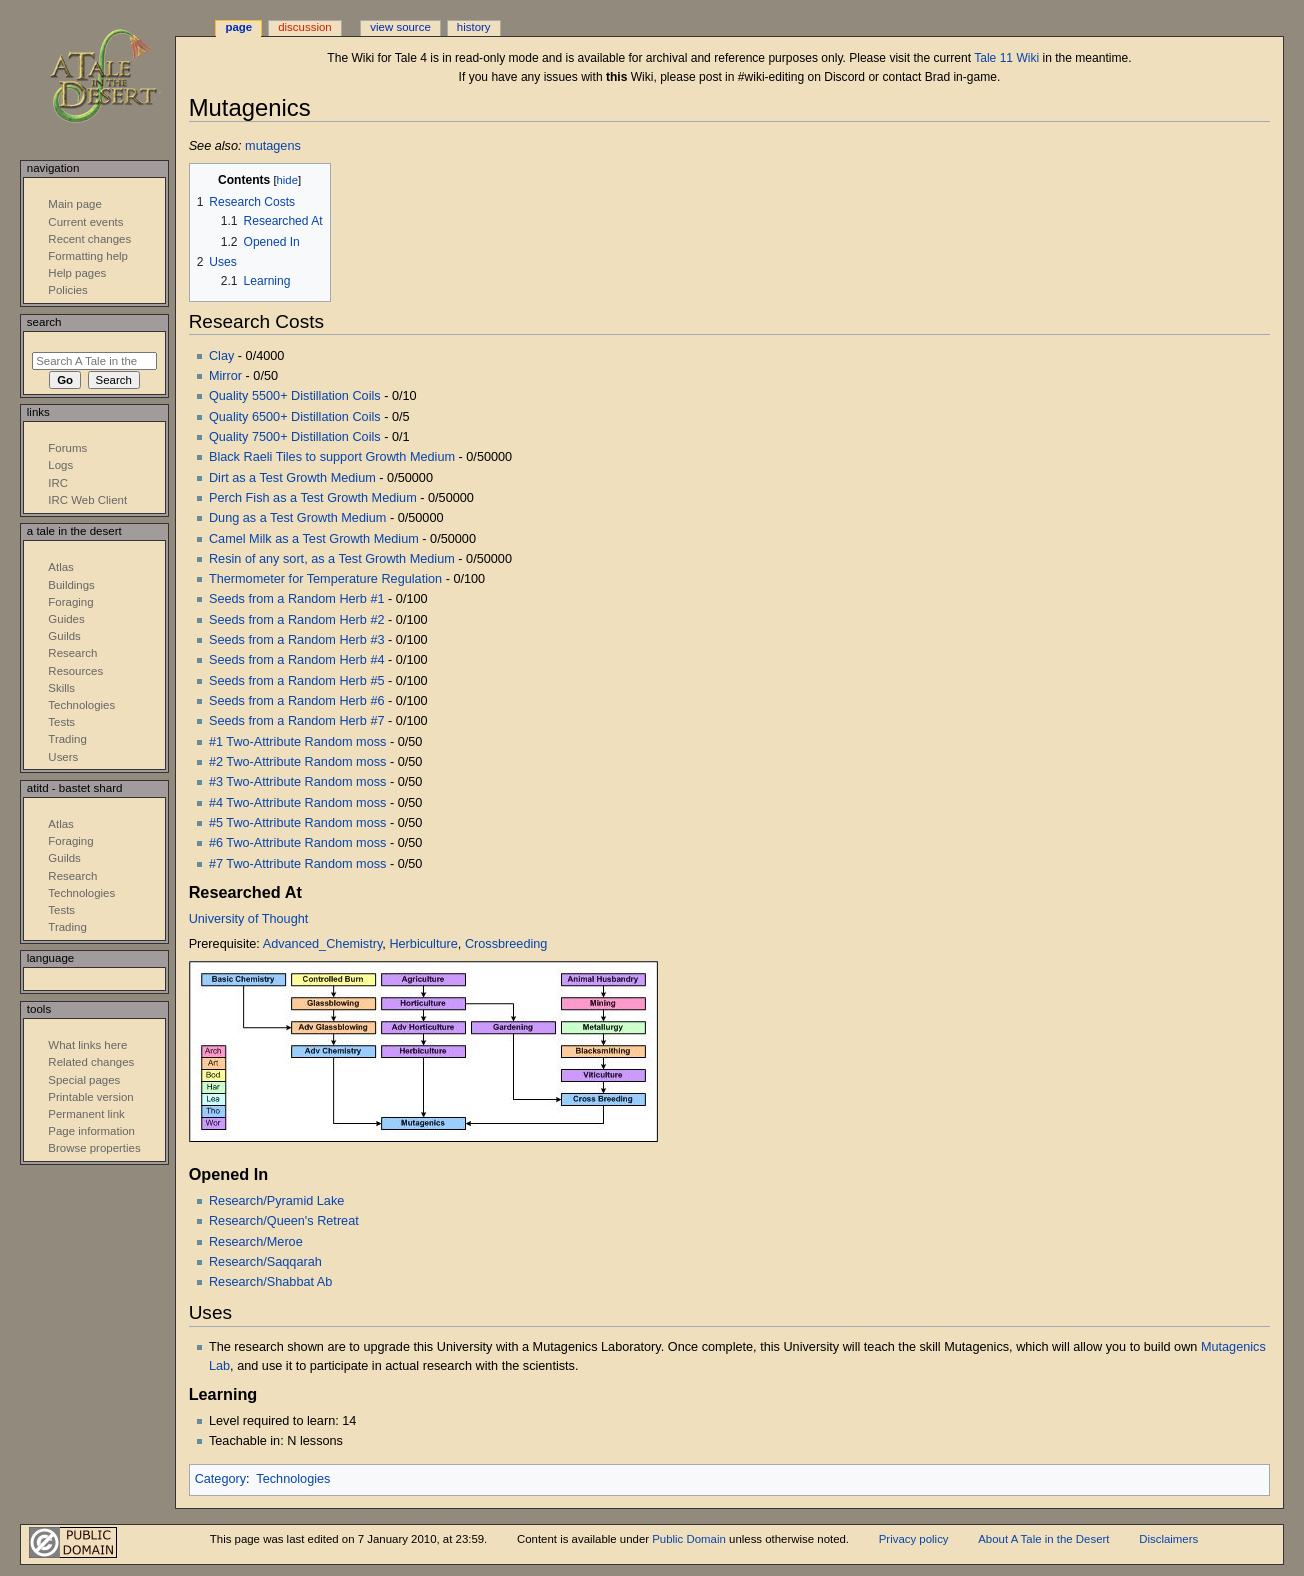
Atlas (60, 567)
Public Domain (689, 1539)
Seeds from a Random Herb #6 (297, 701)
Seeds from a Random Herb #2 (297, 620)
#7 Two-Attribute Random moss (297, 864)
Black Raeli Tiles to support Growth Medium (332, 457)
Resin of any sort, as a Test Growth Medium (332, 559)
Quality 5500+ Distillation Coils (295, 396)
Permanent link (86, 1114)
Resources (75, 671)
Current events (85, 222)
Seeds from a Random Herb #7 (297, 721)
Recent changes (89, 239)
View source (400, 27)
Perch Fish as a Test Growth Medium (313, 498)
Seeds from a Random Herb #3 (297, 640)
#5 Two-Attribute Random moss (297, 823)
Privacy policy (914, 1539)
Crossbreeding (506, 944)
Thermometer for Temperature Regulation (325, 579)
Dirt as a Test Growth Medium (292, 478)
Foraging (70, 602)
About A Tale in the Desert (1043, 1539)
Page (238, 27)
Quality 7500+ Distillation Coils (295, 437)
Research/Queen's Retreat (284, 1221)
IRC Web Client (87, 500)
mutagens (273, 146)
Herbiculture (423, 944)
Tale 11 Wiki (1006, 58)
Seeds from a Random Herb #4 (297, 660)
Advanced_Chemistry (323, 944)
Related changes (91, 1062)
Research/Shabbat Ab (270, 1282)
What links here (87, 1045)
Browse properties (94, 1148)
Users (63, 757)
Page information (91, 1131)
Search (44, 322)
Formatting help (88, 256)
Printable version (90, 1097)
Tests (61, 722)
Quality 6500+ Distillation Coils (295, 417)
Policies (67, 290)
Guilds (64, 636)
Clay (221, 356)
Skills (61, 688)
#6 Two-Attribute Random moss (297, 843)
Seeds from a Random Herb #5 (297, 681)
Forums (67, 448)
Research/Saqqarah (265, 1262)
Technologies (293, 1479)
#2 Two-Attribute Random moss (297, 762)
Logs (60, 465)
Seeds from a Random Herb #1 (297, 599)
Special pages (84, 1080)
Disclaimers (1168, 1539)
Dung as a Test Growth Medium (297, 518)
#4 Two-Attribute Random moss (297, 803)
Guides (66, 619)
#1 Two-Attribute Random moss (297, 742)
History (474, 27)
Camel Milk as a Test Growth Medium (314, 539)
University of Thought (249, 919)
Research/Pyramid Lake (276, 1201)
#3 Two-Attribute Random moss (297, 782)
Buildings (71, 585)
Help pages (77, 273)
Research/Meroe (256, 1242)
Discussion (304, 27)
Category (220, 1479)
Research (72, 653)
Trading (67, 739)
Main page (75, 204)
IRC (58, 483)
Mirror (225, 376)
